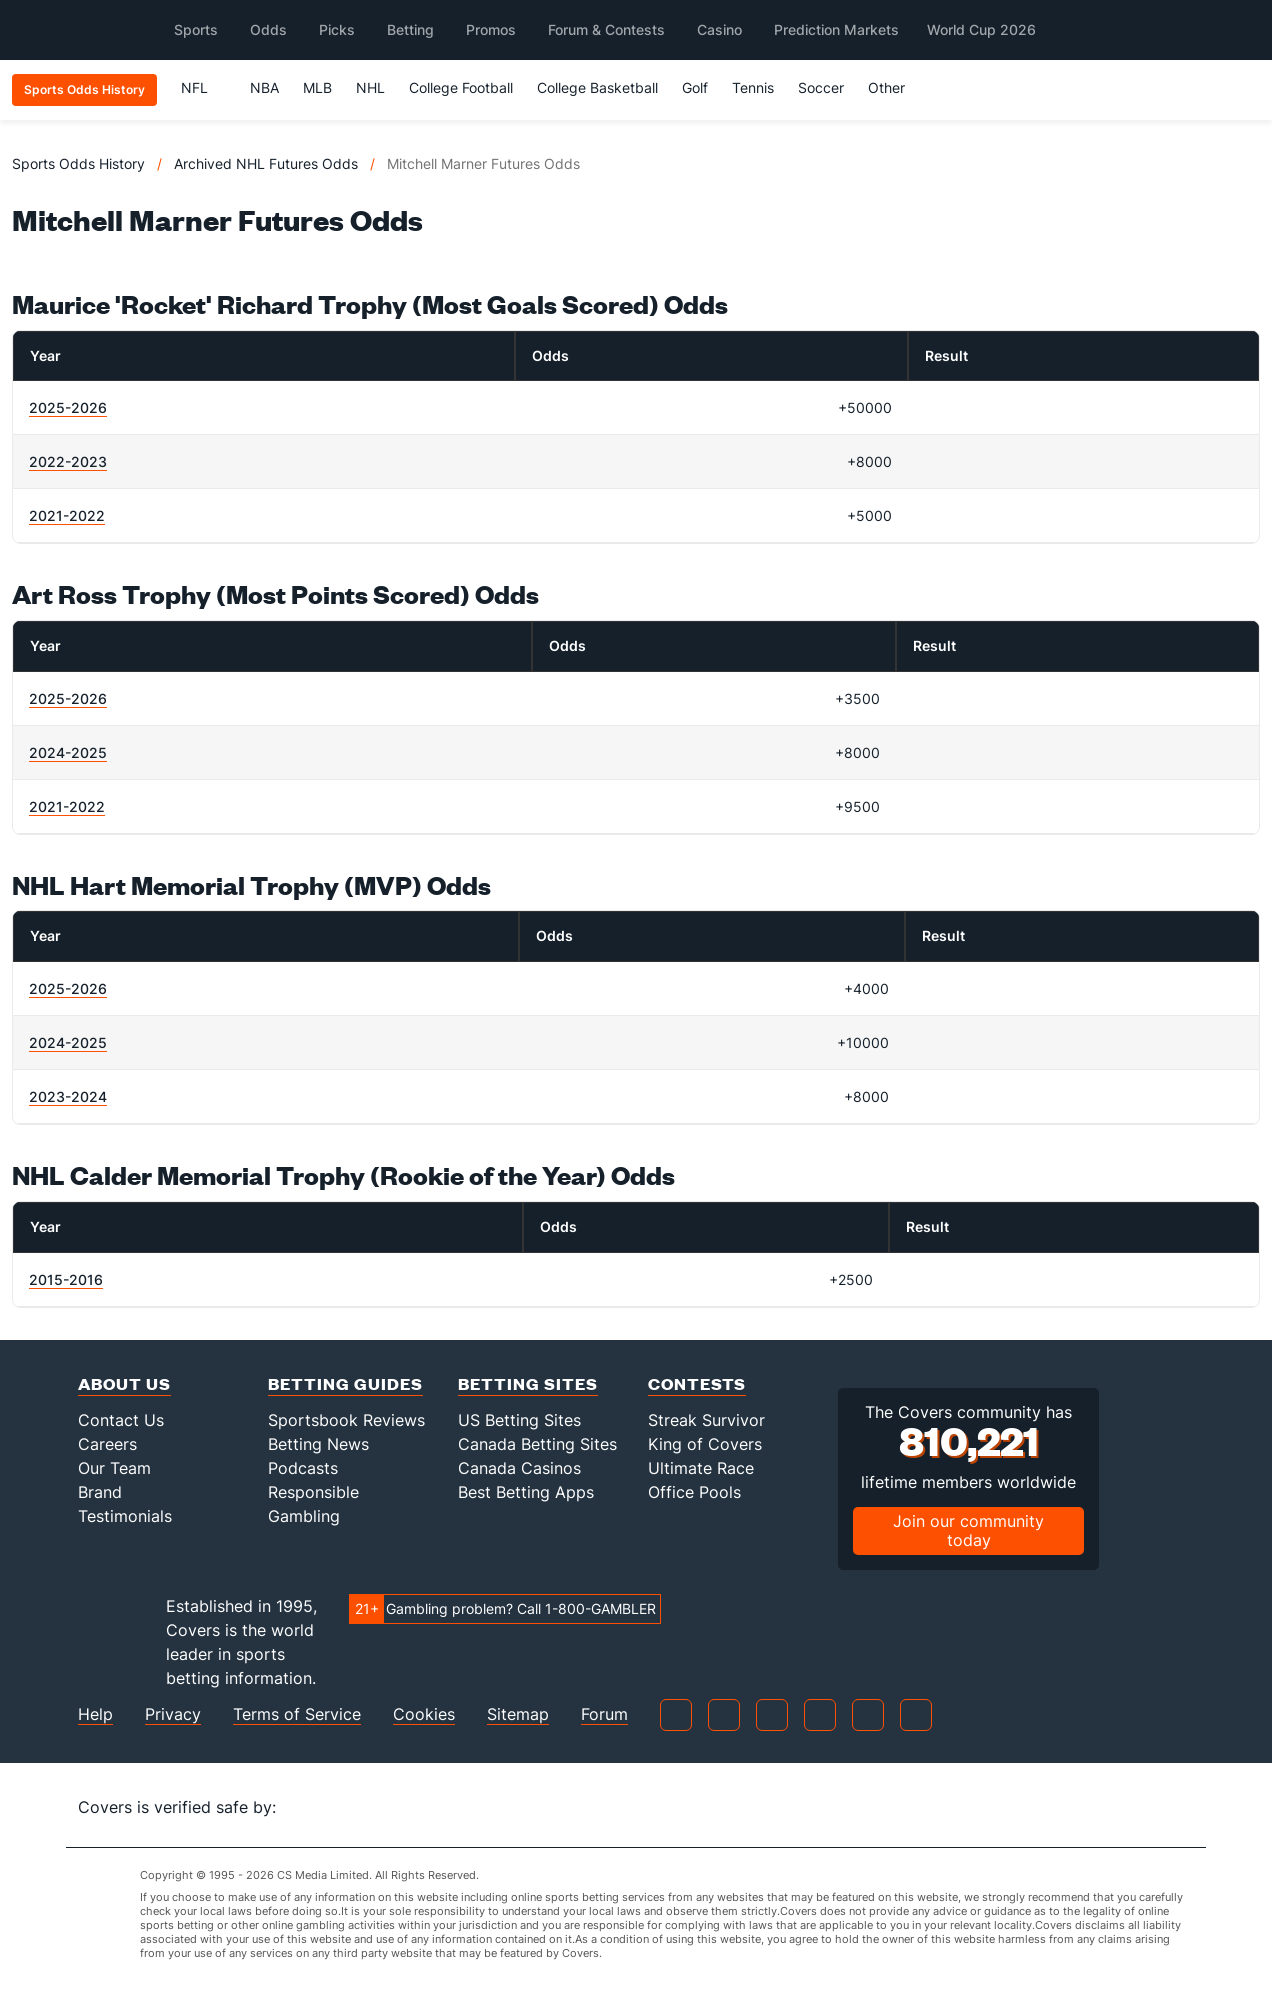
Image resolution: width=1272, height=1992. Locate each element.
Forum (604, 1714)
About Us (124, 1383)
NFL (203, 87)
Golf (695, 87)
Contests (697, 1383)
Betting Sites (528, 1383)
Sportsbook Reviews (346, 1420)
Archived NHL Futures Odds (266, 163)
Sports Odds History (78, 163)
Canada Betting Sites (537, 1444)
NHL (370, 87)
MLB (317, 87)
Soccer (821, 87)
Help (95, 1714)
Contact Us (121, 1420)
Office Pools (694, 1492)
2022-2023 (68, 461)
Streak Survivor (706, 1420)
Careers (107, 1444)
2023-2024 (68, 1096)
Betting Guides (345, 1383)
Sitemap (518, 1714)
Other (895, 87)
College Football (461, 87)
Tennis (753, 87)
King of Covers (705, 1444)
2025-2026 (68, 407)
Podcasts (303, 1468)
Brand (100, 1492)
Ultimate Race (701, 1468)
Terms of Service (297, 1714)
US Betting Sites (519, 1420)
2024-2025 (68, 752)
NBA (264, 87)
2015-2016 (66, 1279)
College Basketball (597, 87)
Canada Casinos (519, 1468)
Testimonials (125, 1516)
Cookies (424, 1714)
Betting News (318, 1444)
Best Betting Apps (526, 1492)
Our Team (114, 1468)
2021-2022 (67, 515)
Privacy (173, 1714)
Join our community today (968, 1530)
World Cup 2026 (981, 29)
